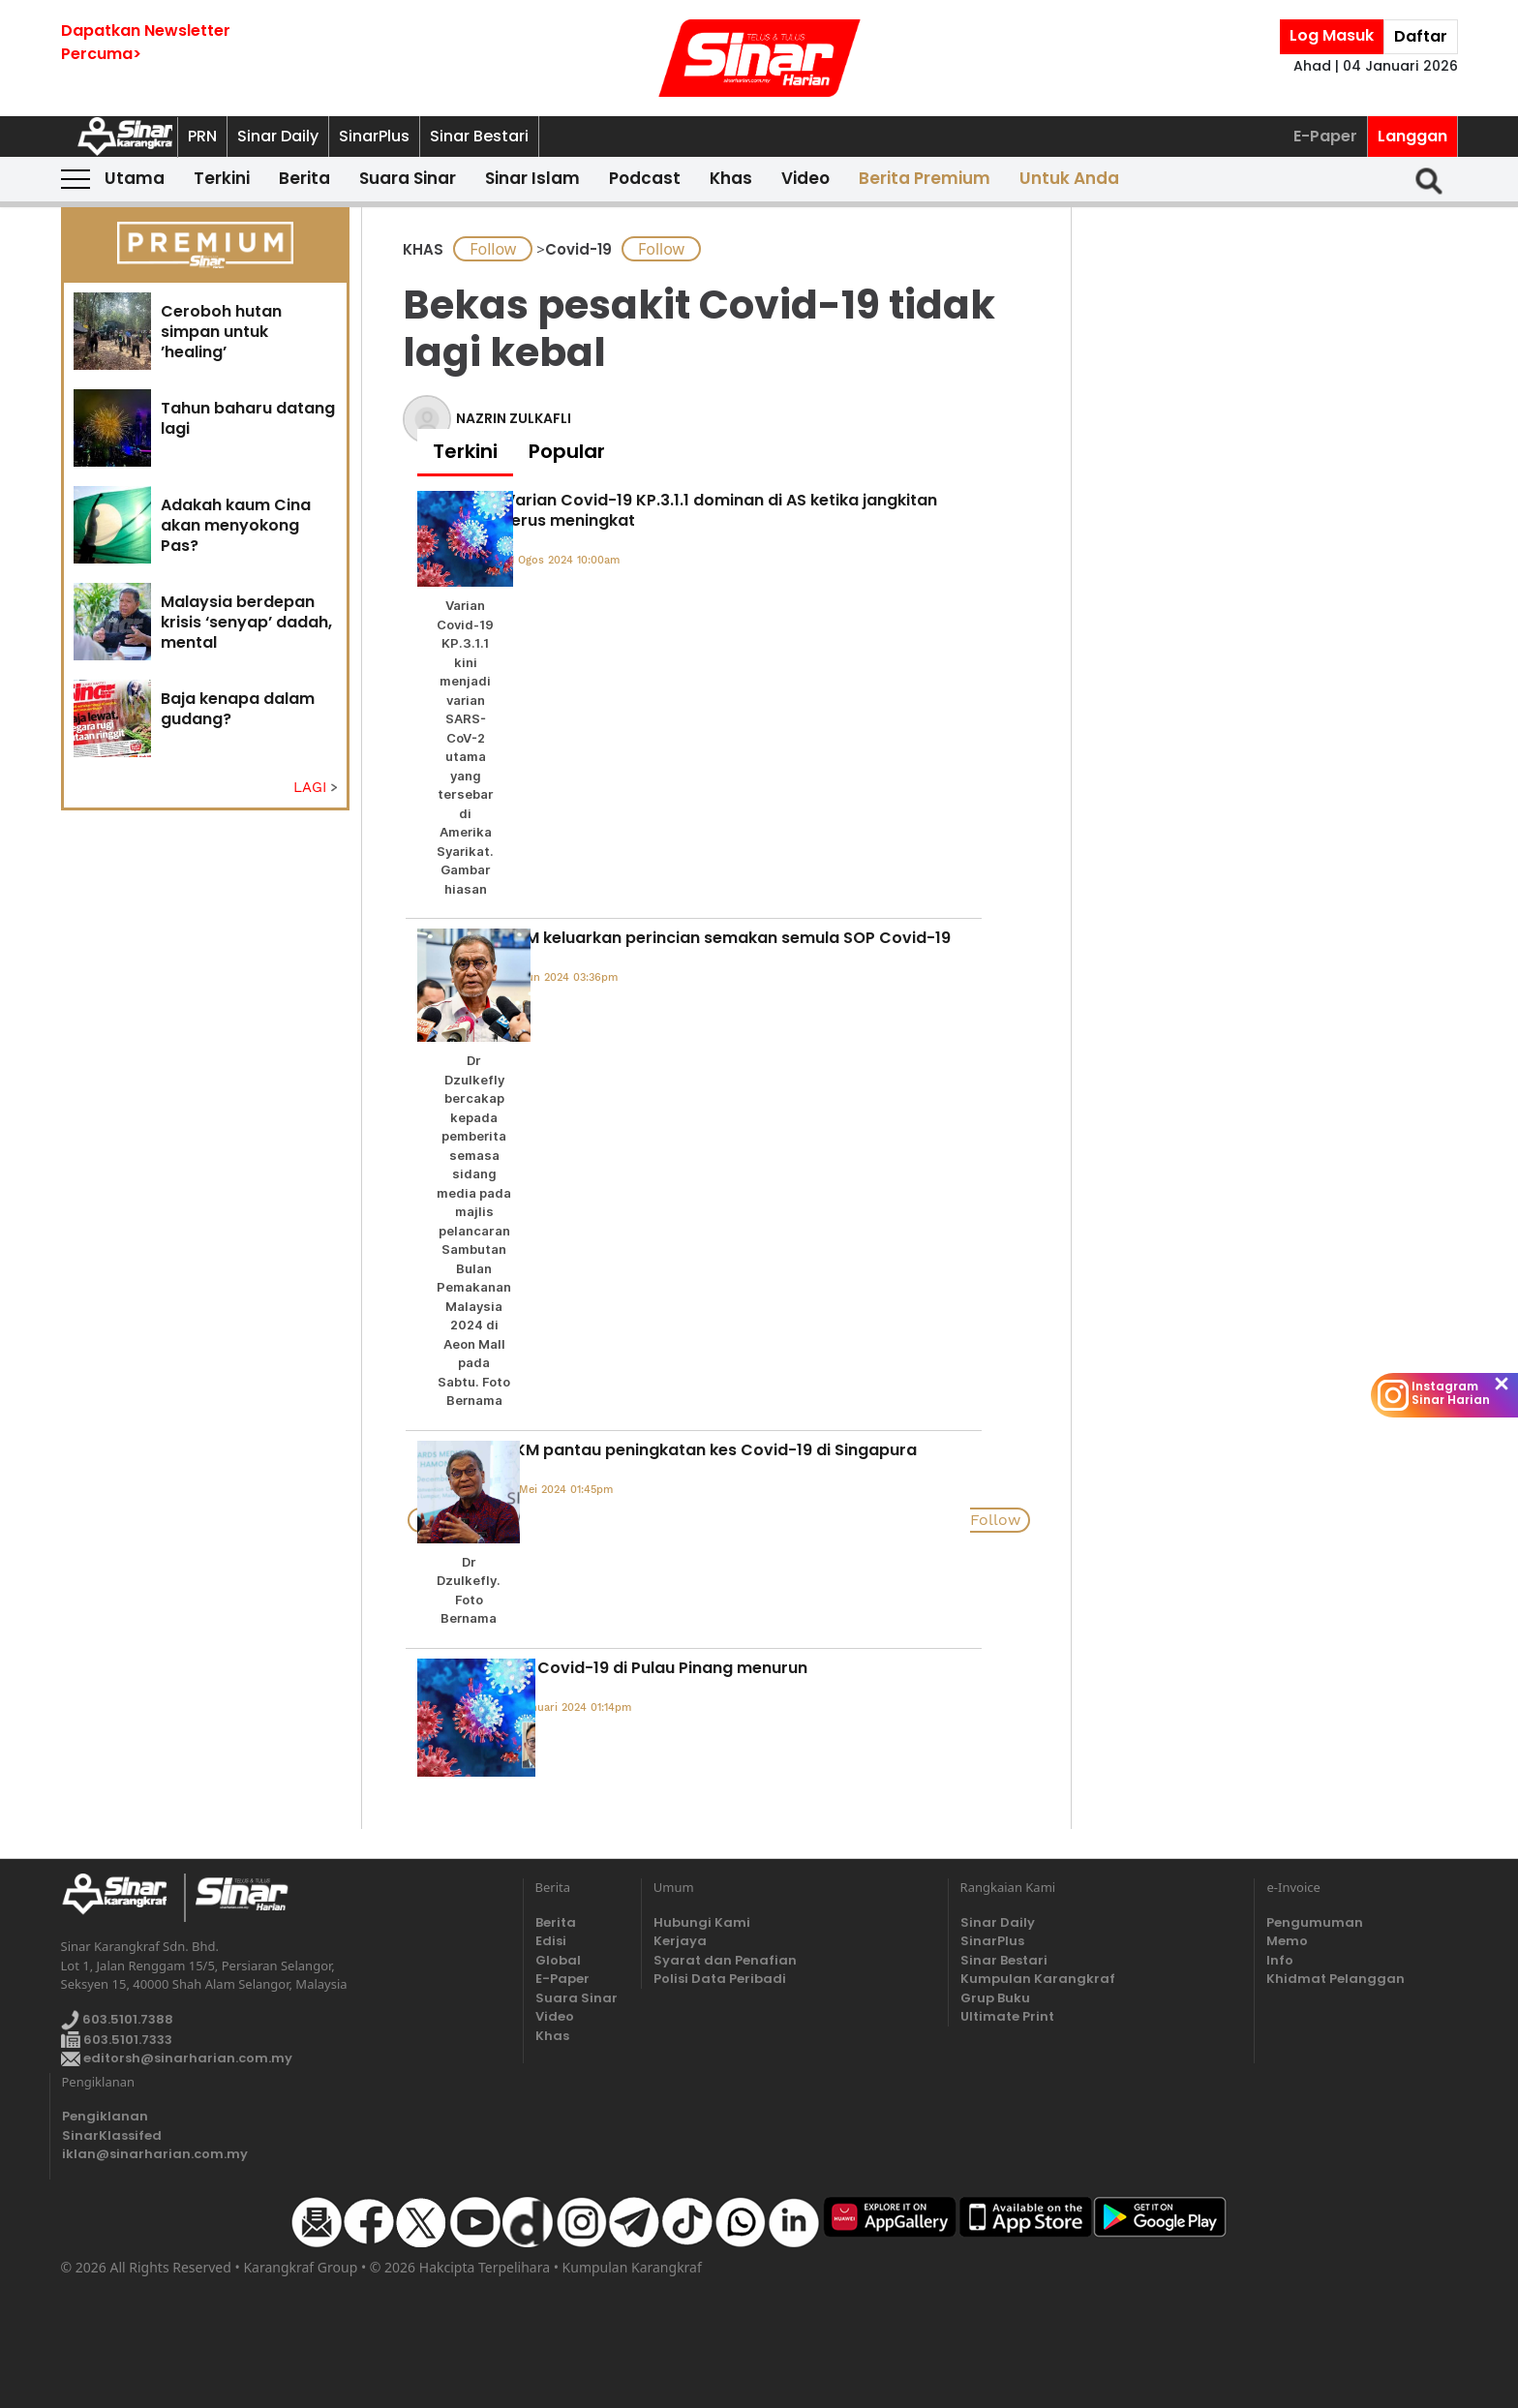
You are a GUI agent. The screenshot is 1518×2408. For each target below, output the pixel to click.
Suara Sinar (407, 178)
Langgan (1412, 136)
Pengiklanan (105, 2116)
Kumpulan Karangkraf (1037, 1978)
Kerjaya (680, 1941)
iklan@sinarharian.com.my (155, 2154)
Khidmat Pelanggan (1313, 1978)
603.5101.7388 (117, 2020)
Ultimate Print (1007, 2016)
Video (805, 178)
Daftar (1420, 36)
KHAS (423, 249)
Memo (1287, 1941)
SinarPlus (374, 136)
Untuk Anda (1069, 178)
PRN (202, 136)
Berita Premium (924, 178)
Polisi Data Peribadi (719, 1978)
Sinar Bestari (479, 136)
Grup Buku (995, 1998)
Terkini (222, 178)
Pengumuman (1313, 1922)
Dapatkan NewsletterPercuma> (145, 42)
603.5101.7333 (116, 2039)
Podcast (645, 178)
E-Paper (1325, 136)
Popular (567, 451)
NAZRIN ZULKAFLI (513, 418)
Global (558, 1960)
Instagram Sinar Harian (1451, 1393)
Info (1279, 1960)
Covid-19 (578, 249)
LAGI (315, 787)
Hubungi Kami (701, 1922)
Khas (731, 178)
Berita (304, 178)
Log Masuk (1332, 35)
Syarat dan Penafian (725, 1960)
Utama (135, 178)
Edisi (550, 1941)
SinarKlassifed (112, 2135)
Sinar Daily (278, 136)
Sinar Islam (532, 178)
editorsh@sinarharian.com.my (176, 2058)
